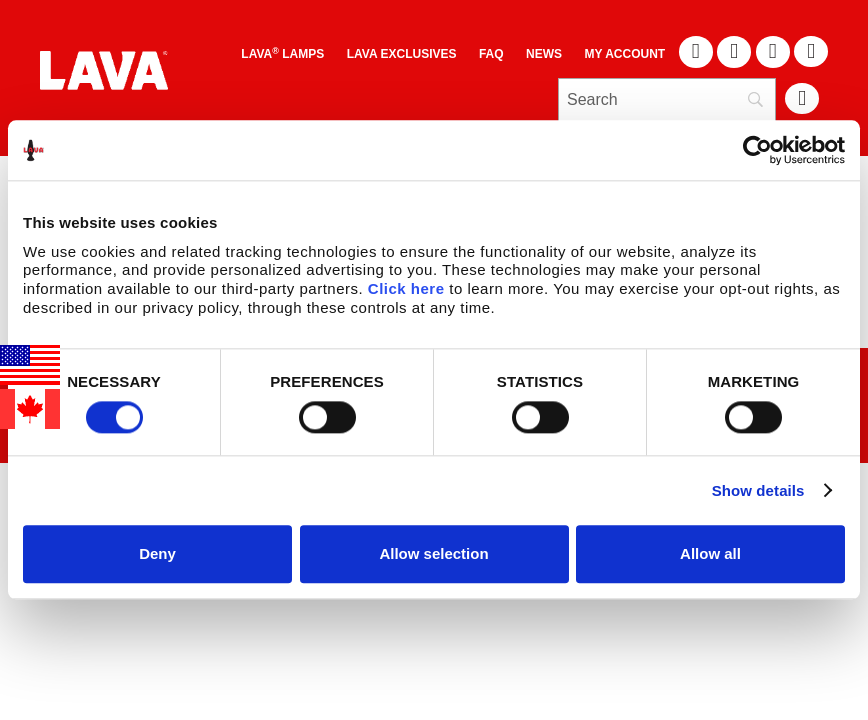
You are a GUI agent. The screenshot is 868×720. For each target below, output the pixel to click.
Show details (758, 490)
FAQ (491, 54)
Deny (157, 553)
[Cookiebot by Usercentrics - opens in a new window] (757, 150)
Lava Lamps (282, 53)
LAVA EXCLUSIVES (402, 54)
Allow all (710, 553)
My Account (625, 54)
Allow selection (433, 553)
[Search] (667, 100)
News (544, 54)
